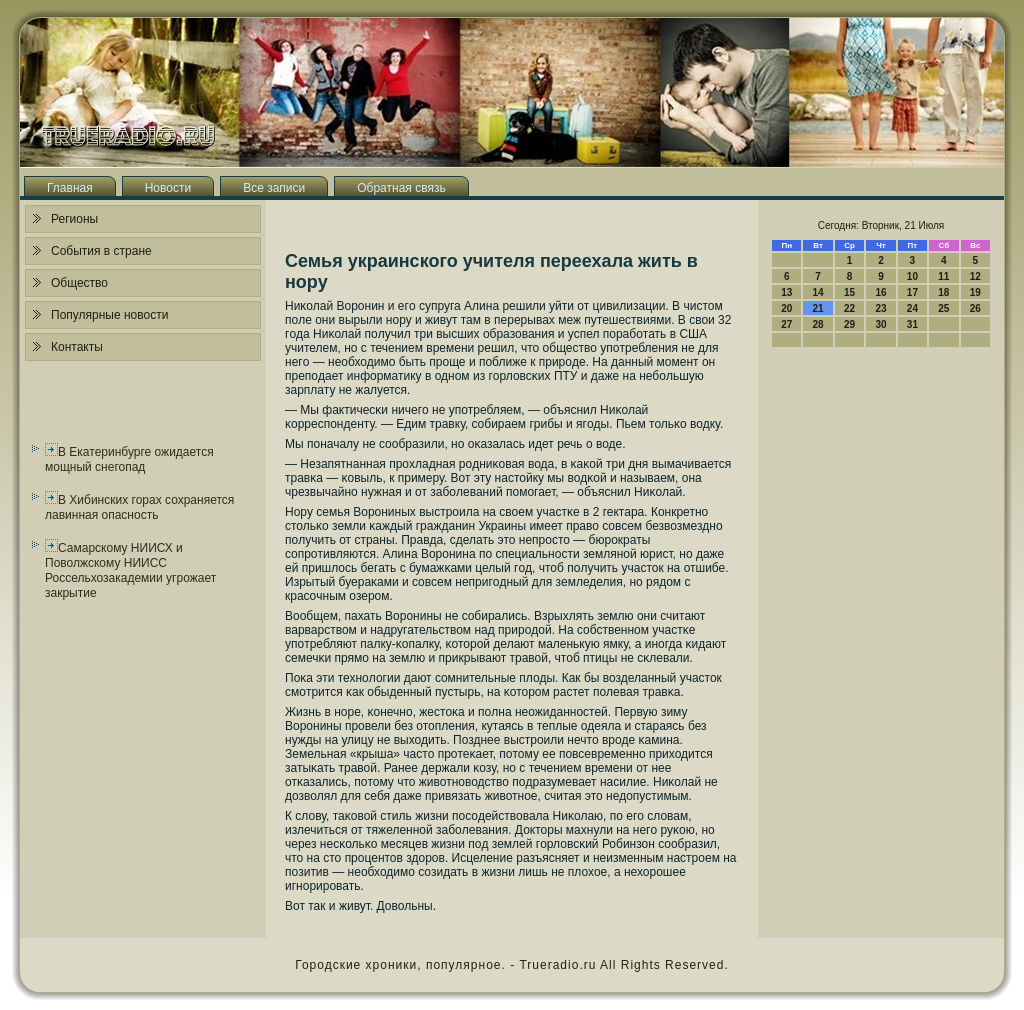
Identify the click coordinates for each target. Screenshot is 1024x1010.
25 (943, 308)
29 (849, 324)
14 (818, 292)
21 (818, 308)
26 (975, 308)
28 (818, 324)
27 (786, 324)
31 (912, 324)
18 (943, 292)
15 (849, 292)
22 (849, 308)
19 (975, 292)
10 (912, 276)
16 (880, 292)
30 (880, 324)
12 (975, 276)
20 (786, 308)
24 (912, 308)
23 (880, 308)
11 (943, 276)
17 (912, 292)
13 (786, 292)
